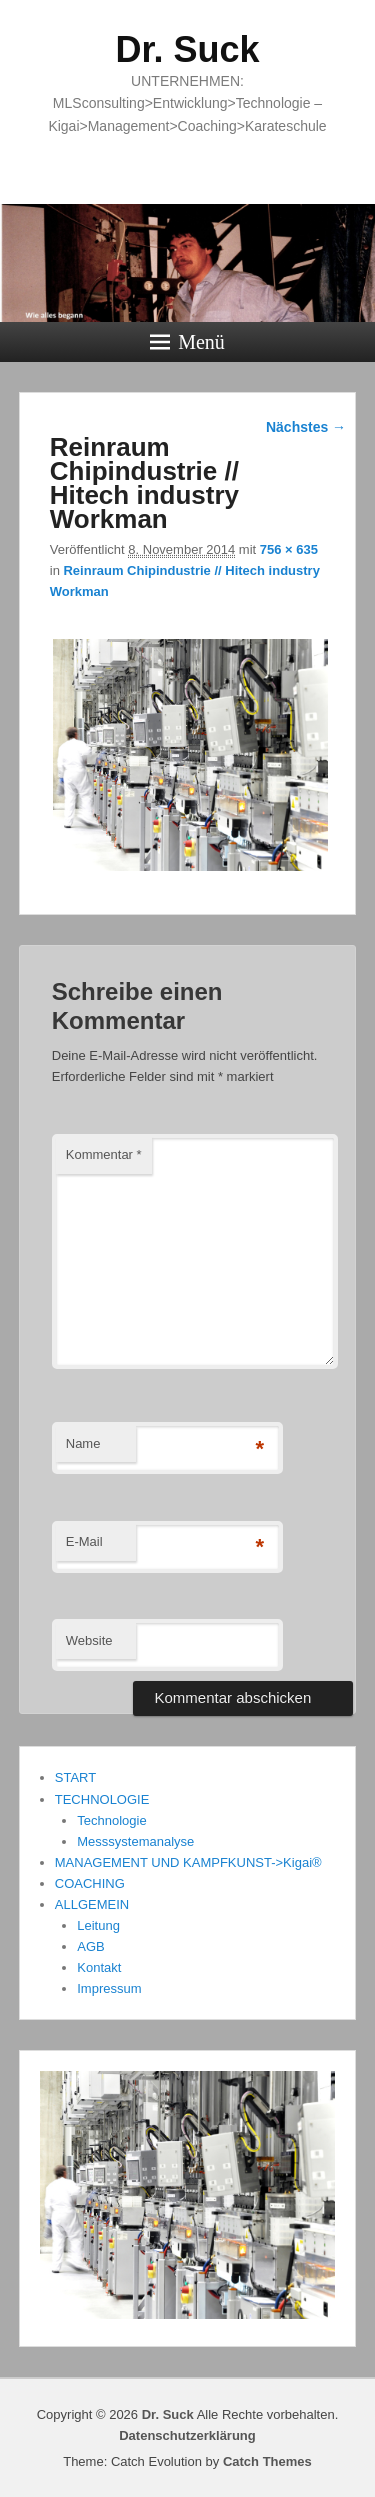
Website (89, 1640)
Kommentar (104, 1154)
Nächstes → (306, 427)
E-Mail (84, 1541)
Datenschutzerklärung (187, 2435)
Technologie (111, 1820)
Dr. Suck (187, 49)
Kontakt (99, 1967)
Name (83, 1443)
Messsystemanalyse (135, 1841)
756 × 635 (289, 549)
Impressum (109, 1988)
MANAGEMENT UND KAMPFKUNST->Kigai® (188, 1862)
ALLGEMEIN (92, 1904)
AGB (90, 1946)
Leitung (98, 1925)
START (75, 1777)
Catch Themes (267, 2461)
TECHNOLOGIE (102, 1799)
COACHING (90, 1883)
